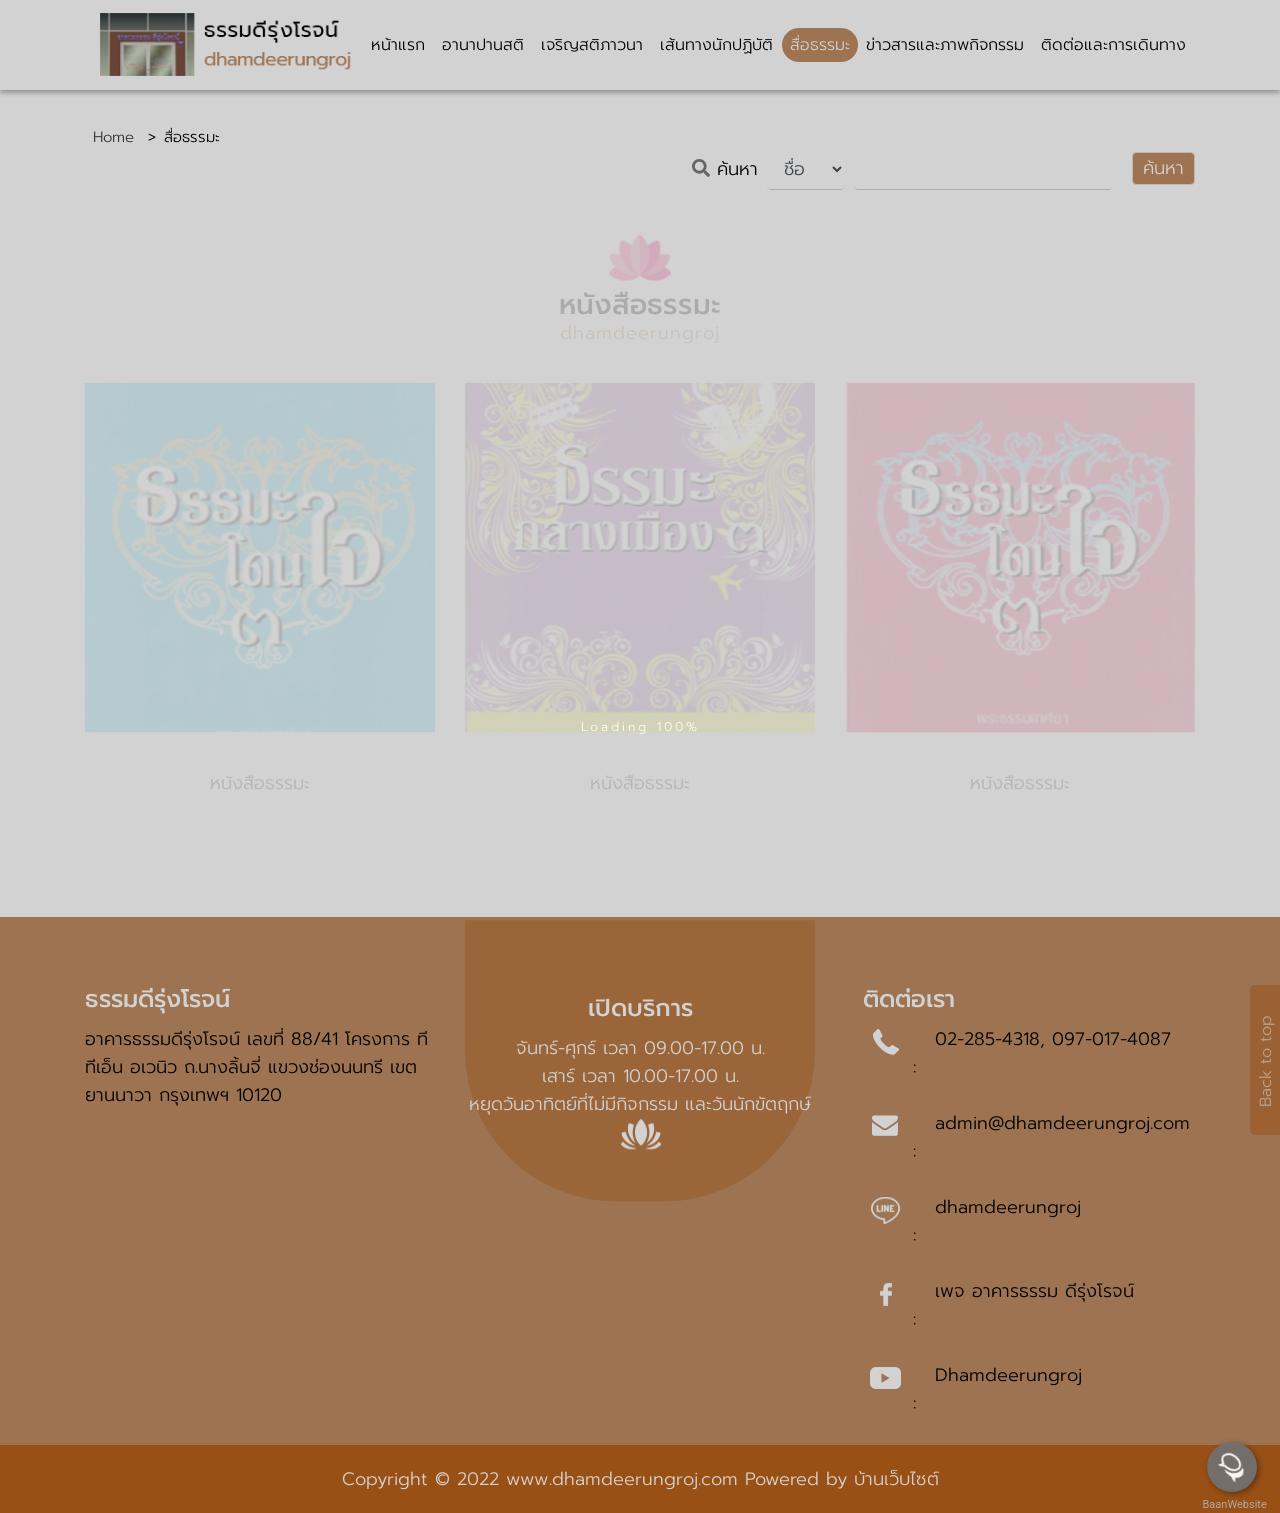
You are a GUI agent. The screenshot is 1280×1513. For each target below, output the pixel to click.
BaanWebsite (1233, 1504)
